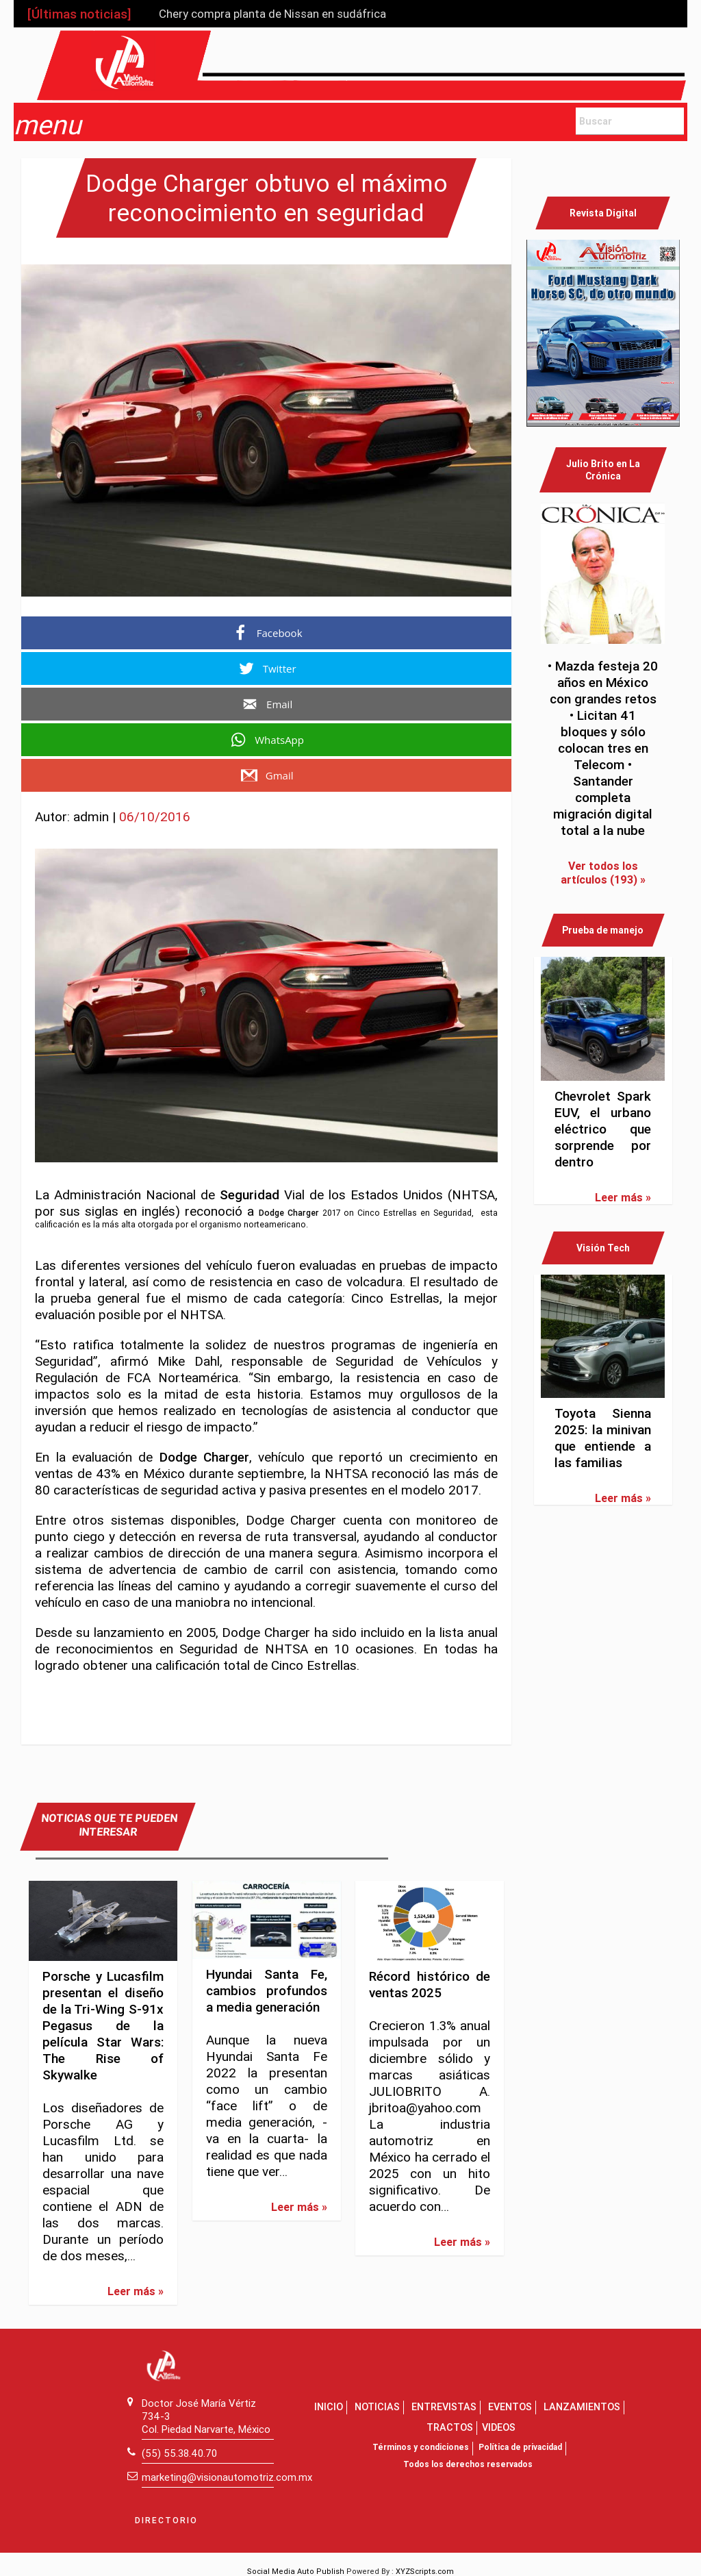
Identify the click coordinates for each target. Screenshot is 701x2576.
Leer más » (135, 2291)
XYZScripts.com (425, 2571)
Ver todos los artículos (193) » (603, 872)
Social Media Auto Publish (295, 2571)
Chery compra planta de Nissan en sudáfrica (272, 13)
